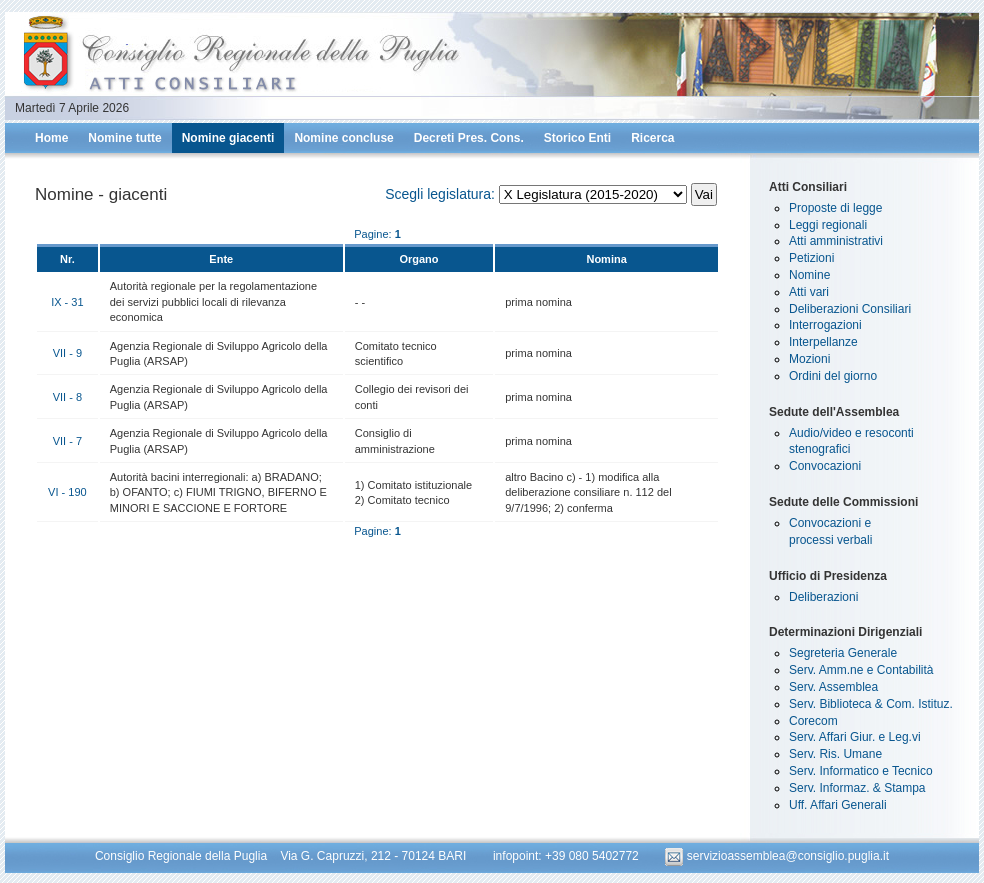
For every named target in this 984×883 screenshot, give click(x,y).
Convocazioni (825, 466)
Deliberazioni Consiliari (850, 309)
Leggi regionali (828, 225)
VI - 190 (67, 492)
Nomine (809, 275)
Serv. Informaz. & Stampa (857, 788)
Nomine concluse (343, 138)
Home (51, 138)
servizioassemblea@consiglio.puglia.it (777, 856)
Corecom (813, 721)
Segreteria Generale (843, 653)
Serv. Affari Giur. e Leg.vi (855, 737)
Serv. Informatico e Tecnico (861, 771)
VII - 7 (67, 441)
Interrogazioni (825, 325)
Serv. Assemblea (833, 687)
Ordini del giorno (833, 376)
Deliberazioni (823, 597)
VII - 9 (67, 353)
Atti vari (809, 292)
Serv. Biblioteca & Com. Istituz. (871, 704)
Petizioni (811, 258)
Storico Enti (577, 138)
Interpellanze (823, 342)
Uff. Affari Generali (838, 805)
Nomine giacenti (228, 138)
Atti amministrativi (836, 241)
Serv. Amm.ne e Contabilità (861, 670)
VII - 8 (67, 397)
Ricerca (652, 138)
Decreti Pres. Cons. (469, 138)
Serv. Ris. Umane (835, 754)
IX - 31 (67, 302)
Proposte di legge (835, 208)
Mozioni (809, 359)
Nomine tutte (124, 138)
